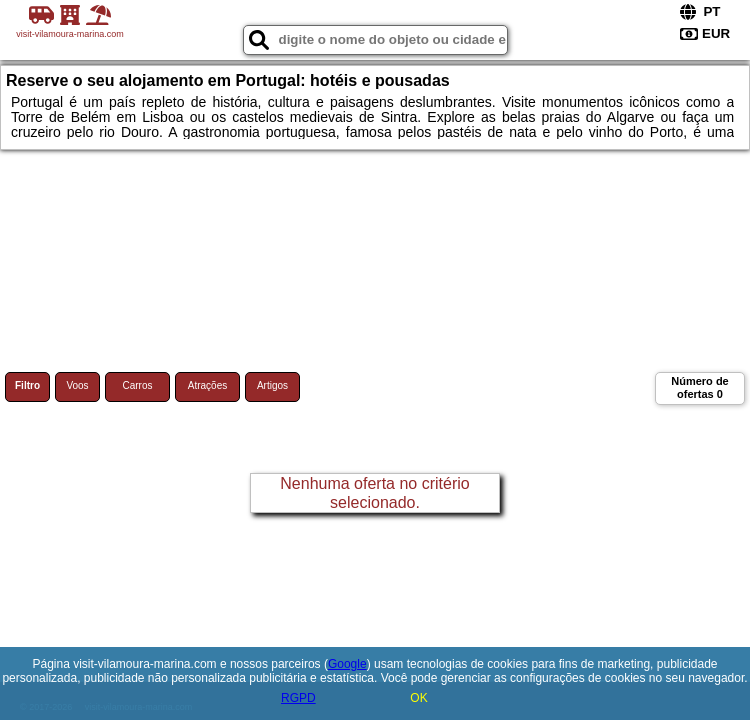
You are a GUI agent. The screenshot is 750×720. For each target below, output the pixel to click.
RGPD (298, 698)
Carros (137, 385)
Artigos (272, 385)
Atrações (207, 385)
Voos (77, 385)
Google (347, 664)
